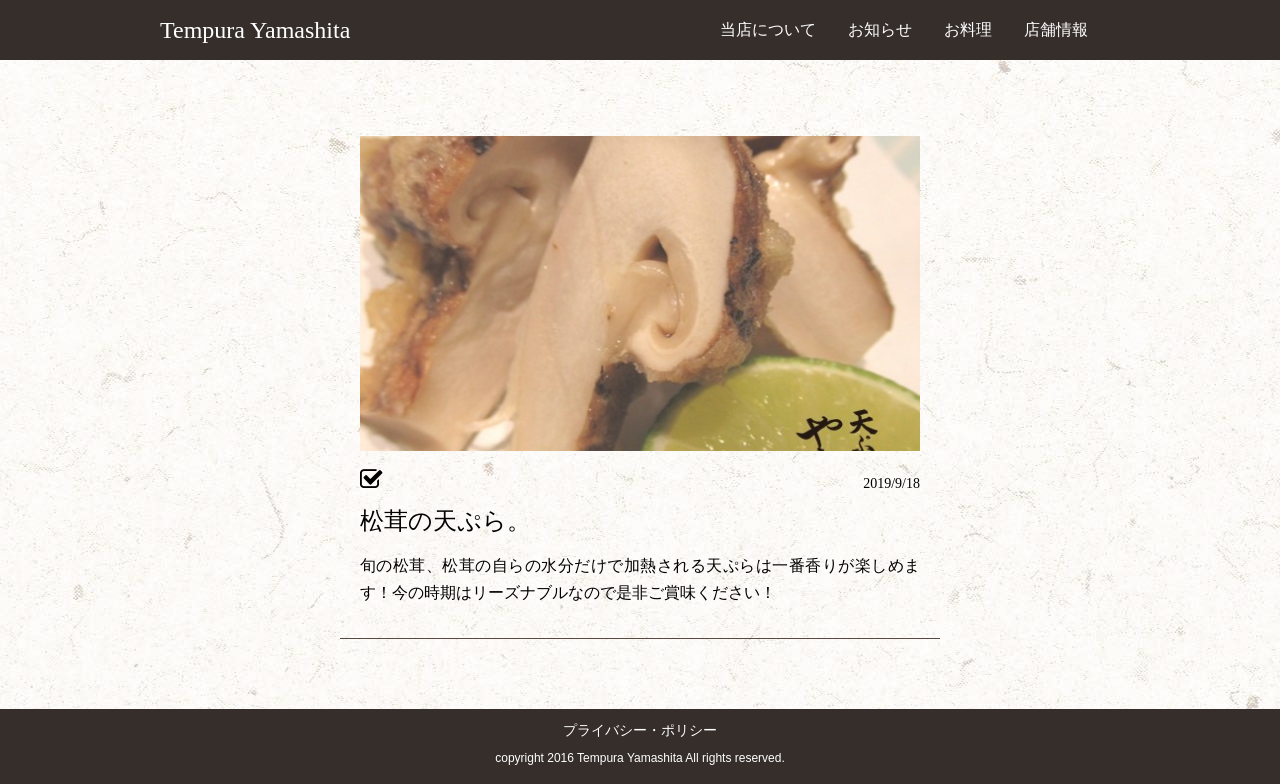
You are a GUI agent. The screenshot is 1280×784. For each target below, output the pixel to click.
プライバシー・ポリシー (640, 730)
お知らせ (880, 29)
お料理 (968, 29)
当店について (768, 29)
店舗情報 (1056, 29)
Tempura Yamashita (255, 30)
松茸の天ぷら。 (445, 521)
